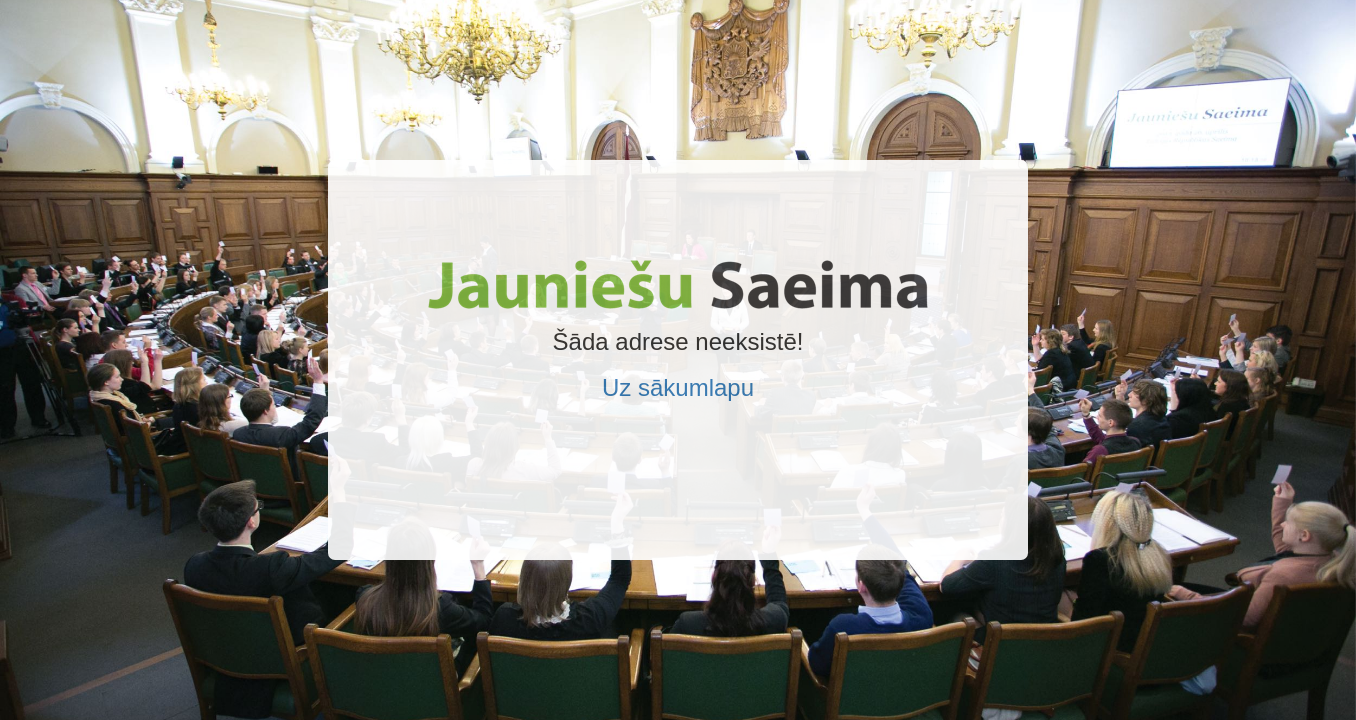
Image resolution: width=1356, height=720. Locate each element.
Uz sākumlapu (678, 387)
